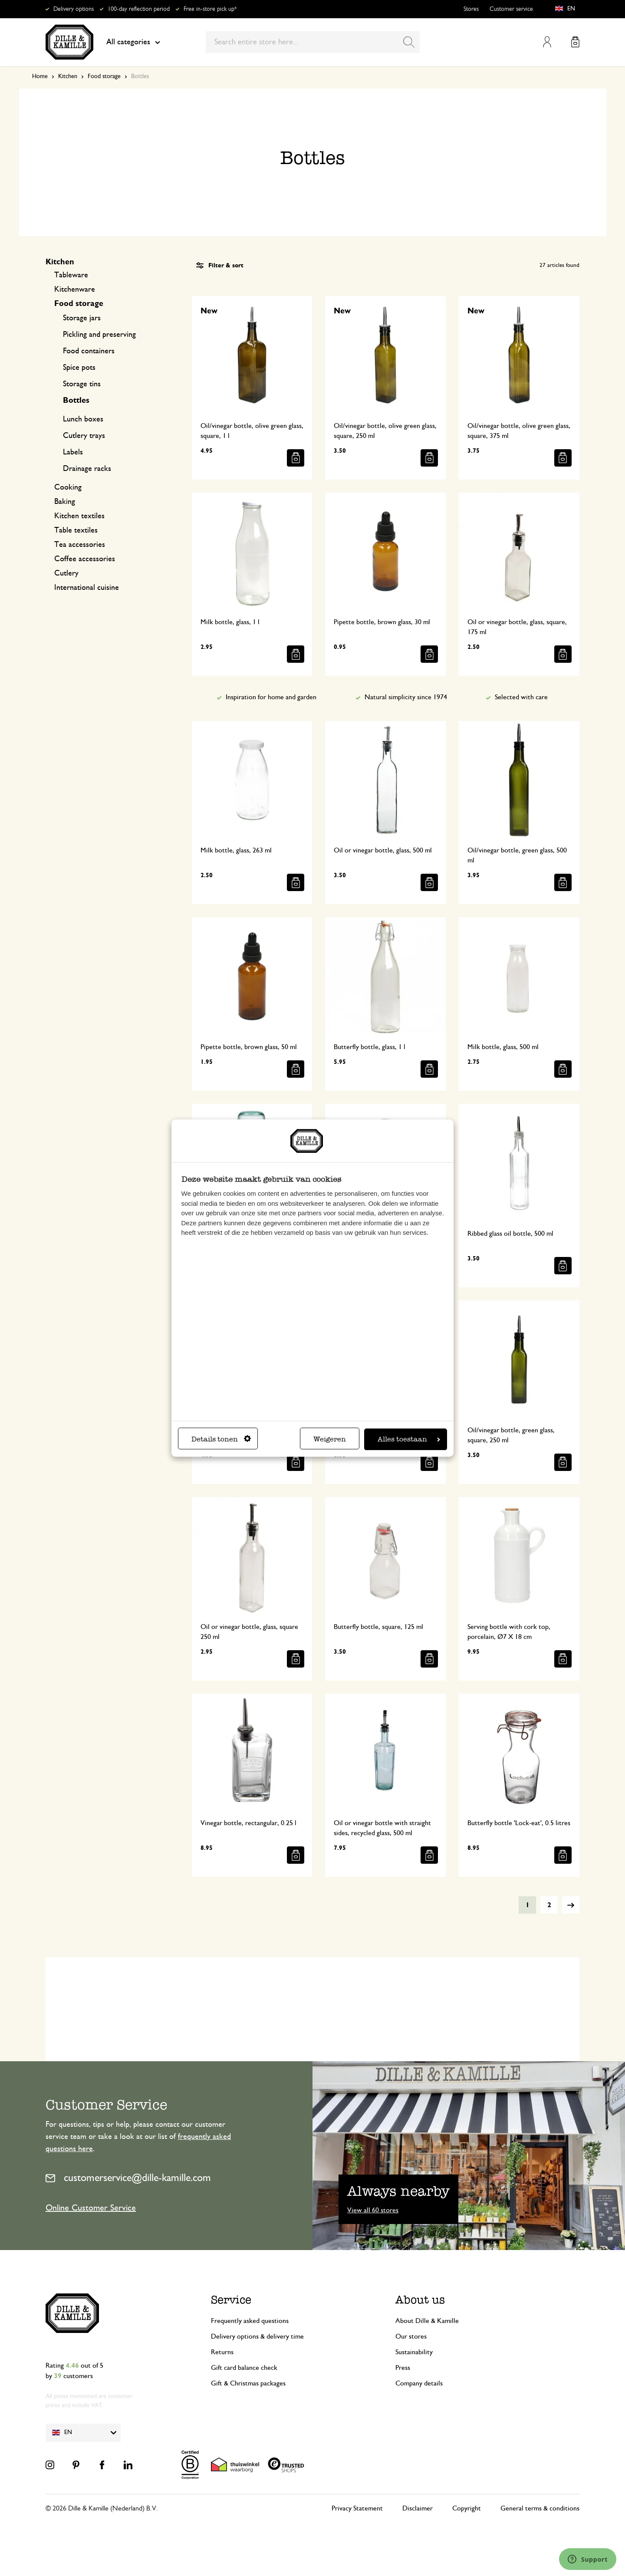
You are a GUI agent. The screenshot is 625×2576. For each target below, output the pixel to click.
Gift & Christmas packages (248, 2383)
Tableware (71, 275)
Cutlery (66, 573)
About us (420, 2299)
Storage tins (82, 384)
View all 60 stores (372, 2210)
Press (402, 2367)
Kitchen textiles (79, 516)
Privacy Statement (357, 2508)
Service (231, 2299)
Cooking (68, 487)
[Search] (409, 42)
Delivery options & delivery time (257, 2336)
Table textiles (76, 530)
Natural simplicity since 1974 (406, 697)
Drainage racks (87, 469)
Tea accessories (79, 545)
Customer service (511, 9)
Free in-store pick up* (210, 9)
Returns (222, 2352)
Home (40, 76)
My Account (547, 41)
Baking (64, 502)
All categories (133, 42)
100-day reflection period (139, 9)
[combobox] (313, 42)
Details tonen (221, 1439)
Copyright (466, 2508)
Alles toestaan (409, 1439)
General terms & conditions (539, 2508)
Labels (73, 452)
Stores (471, 9)
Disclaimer (417, 2508)
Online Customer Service (91, 2208)
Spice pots (79, 368)
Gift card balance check (244, 2367)
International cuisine (86, 588)
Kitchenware (74, 289)
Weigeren (329, 1439)
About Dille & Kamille (427, 2320)
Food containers (89, 351)
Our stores (411, 2336)
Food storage (104, 76)
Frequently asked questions (250, 2320)
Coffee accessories (84, 559)
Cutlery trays (84, 436)
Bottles (76, 401)
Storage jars (82, 318)
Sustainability (414, 2352)
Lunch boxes (83, 419)
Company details (419, 2383)
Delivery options (73, 9)
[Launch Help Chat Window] (587, 2559)
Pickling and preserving (99, 335)
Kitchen (67, 76)
